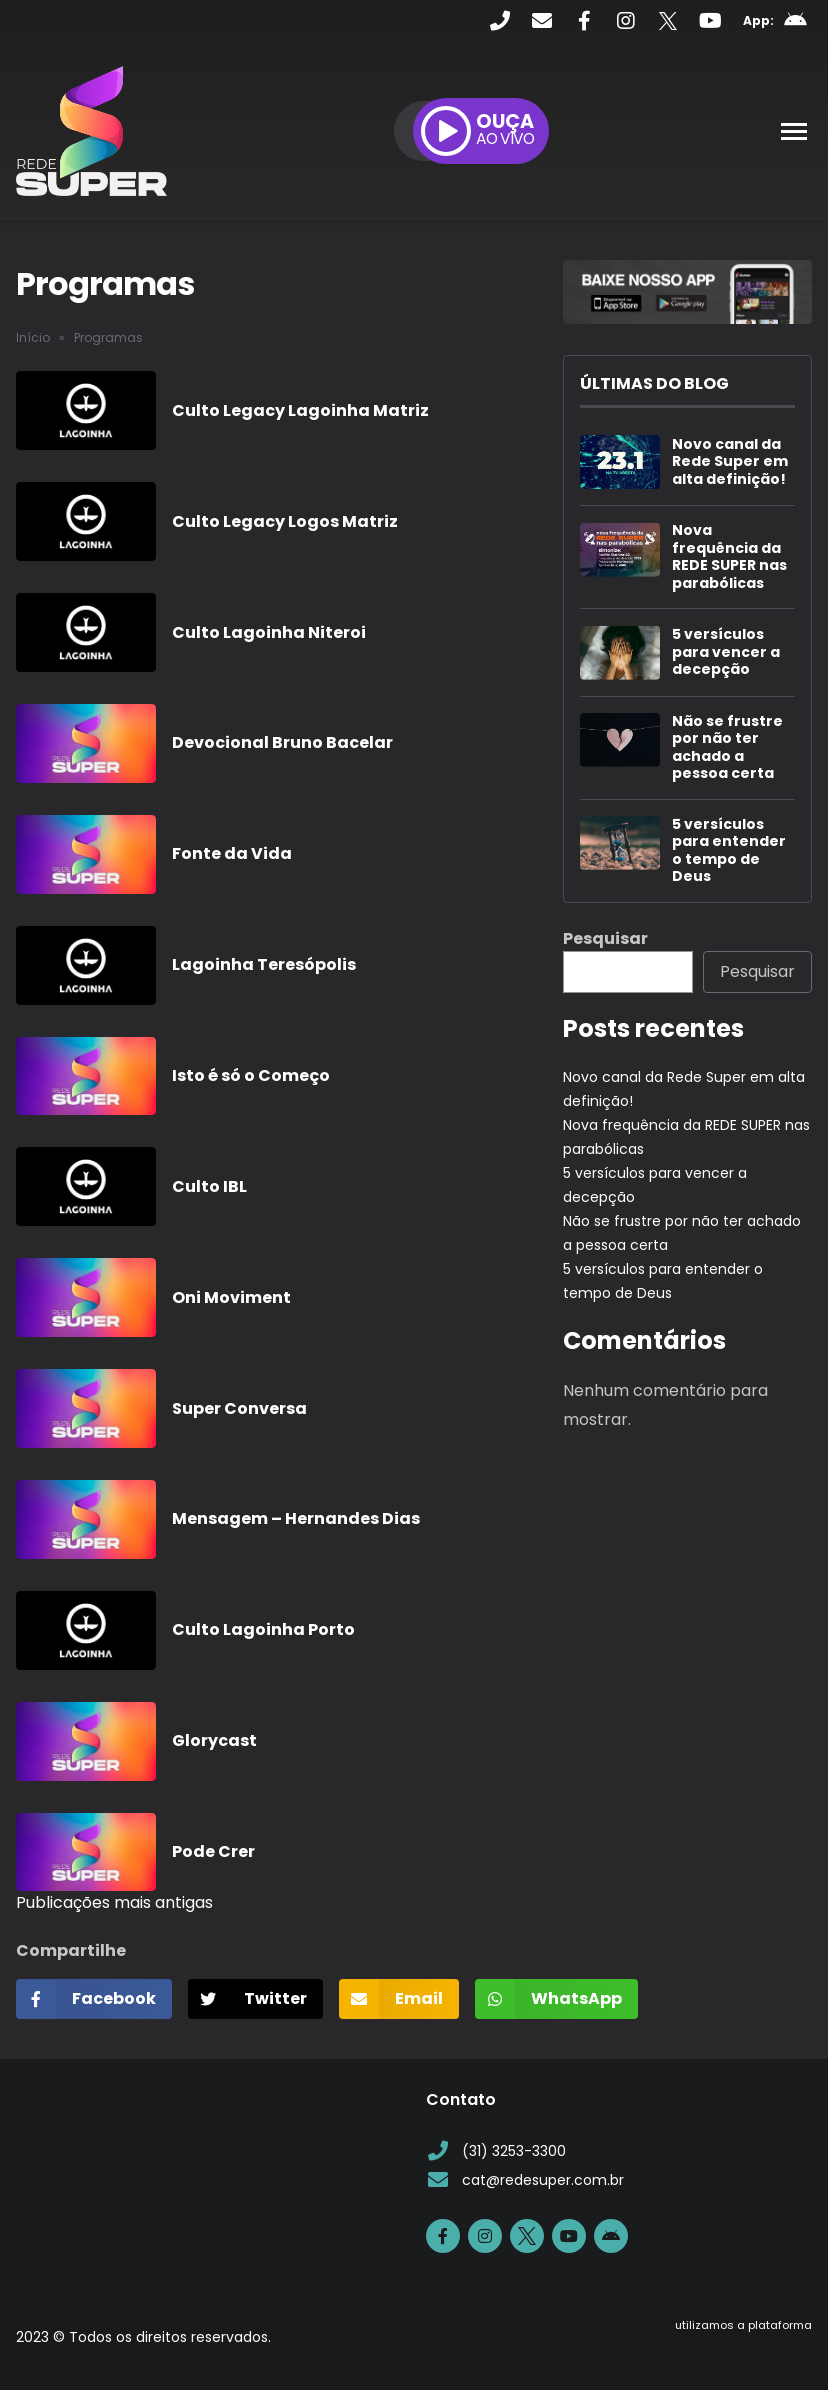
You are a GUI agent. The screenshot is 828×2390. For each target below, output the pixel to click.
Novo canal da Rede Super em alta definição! (730, 462)
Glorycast (214, 1740)
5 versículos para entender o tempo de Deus (729, 851)
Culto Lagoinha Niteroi (269, 632)
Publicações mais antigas (114, 1902)
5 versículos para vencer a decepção (726, 652)
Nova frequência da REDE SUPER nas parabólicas (729, 557)
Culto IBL (209, 1186)
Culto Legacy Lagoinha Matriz (300, 410)
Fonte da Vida (232, 853)
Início (33, 337)
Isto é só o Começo (251, 1075)
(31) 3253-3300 (496, 2151)
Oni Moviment (231, 1297)
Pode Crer (213, 1851)
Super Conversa (239, 1408)
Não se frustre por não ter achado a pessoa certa (727, 748)
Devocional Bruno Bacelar (282, 742)
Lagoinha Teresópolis (264, 964)
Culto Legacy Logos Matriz (285, 521)
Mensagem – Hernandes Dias (296, 1518)
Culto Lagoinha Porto (263, 1629)
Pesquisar (605, 938)
